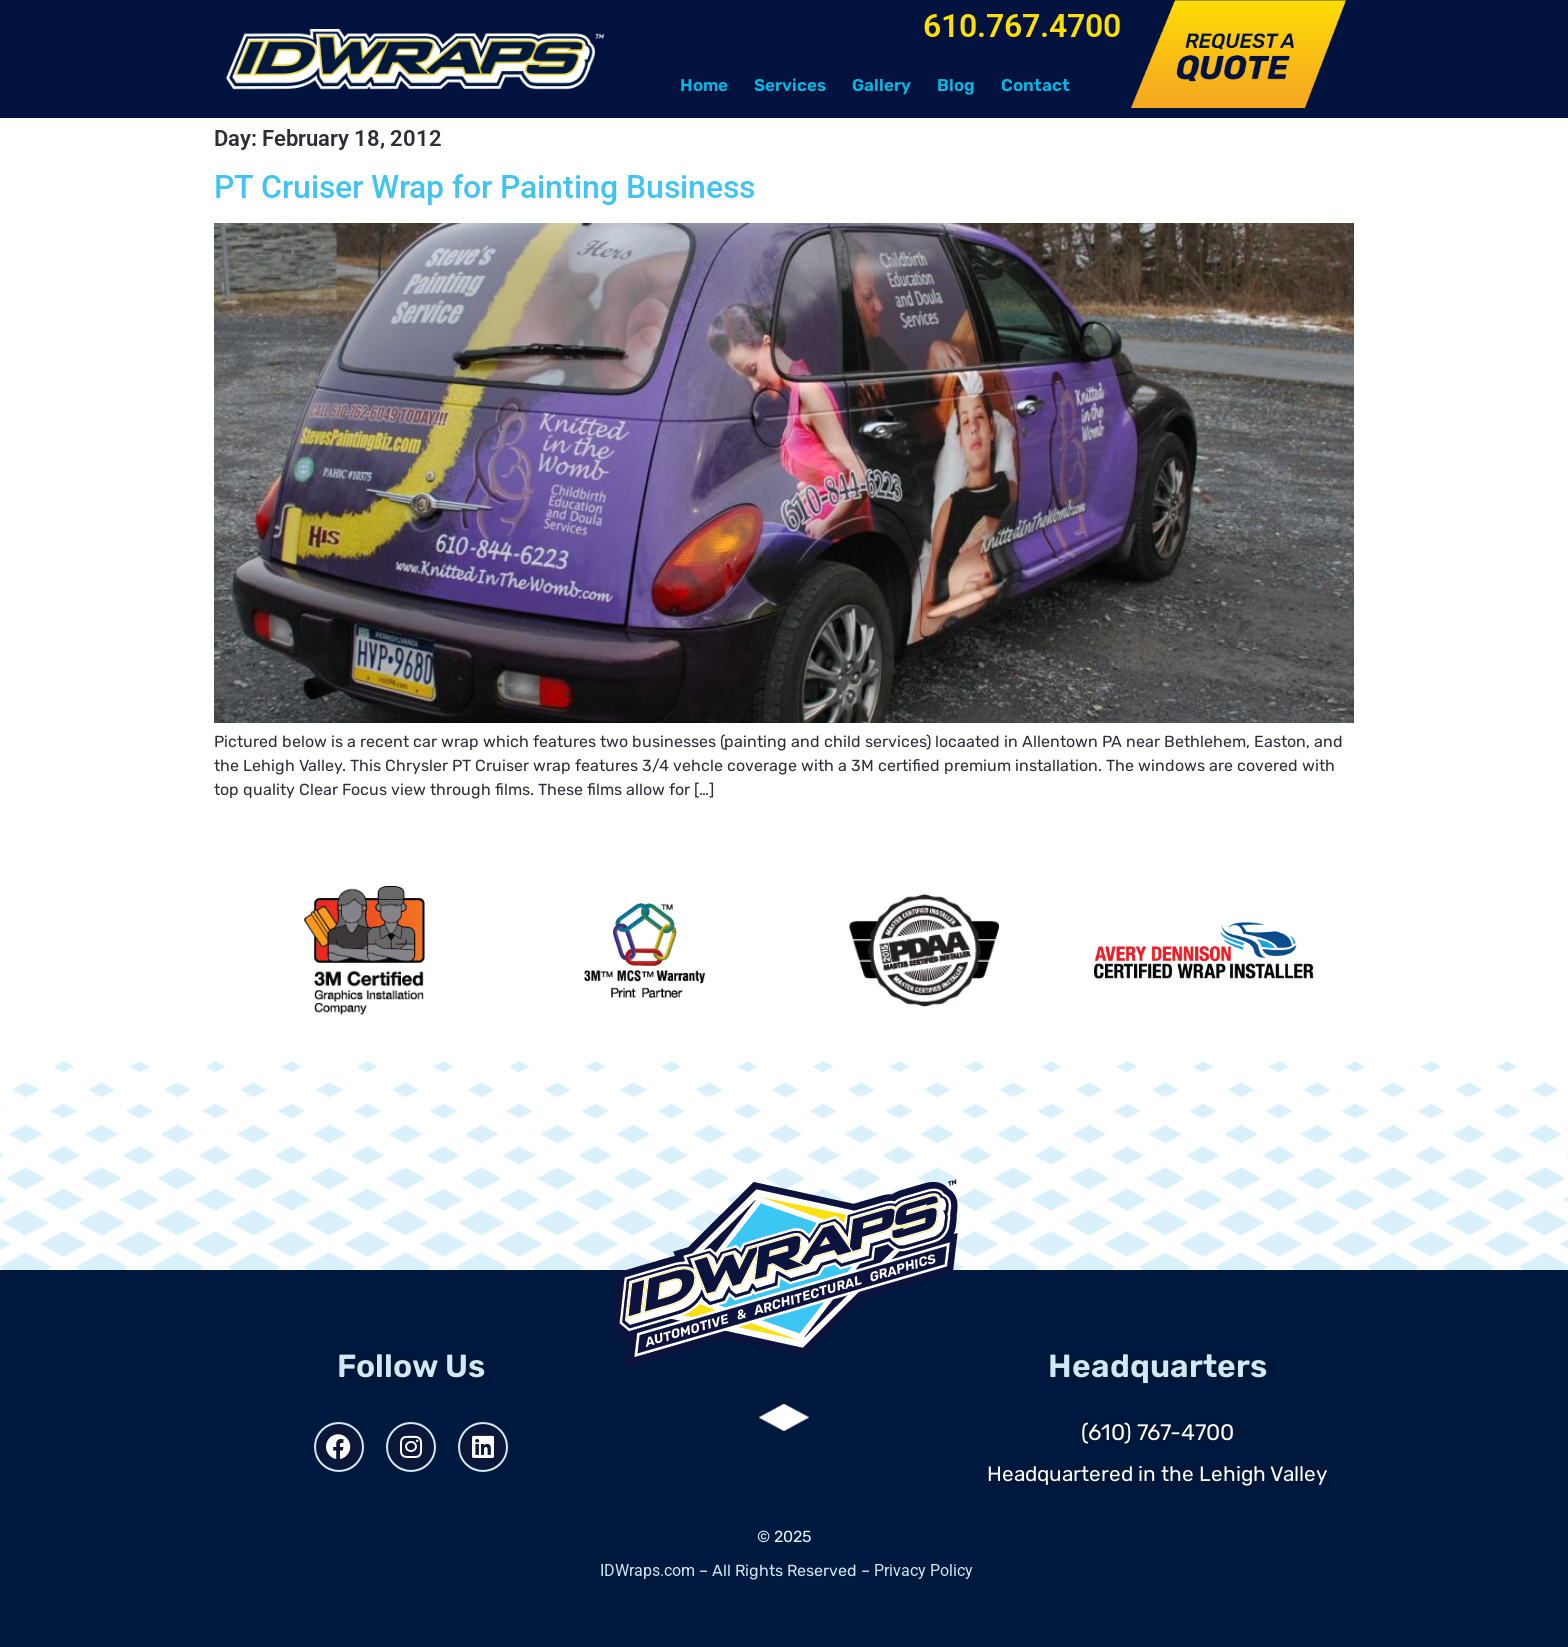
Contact (1035, 85)
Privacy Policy (923, 1570)
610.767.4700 (1022, 26)
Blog (956, 85)
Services (790, 85)
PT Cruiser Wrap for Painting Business (484, 187)
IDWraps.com (647, 1570)
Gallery (881, 85)
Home (704, 85)
